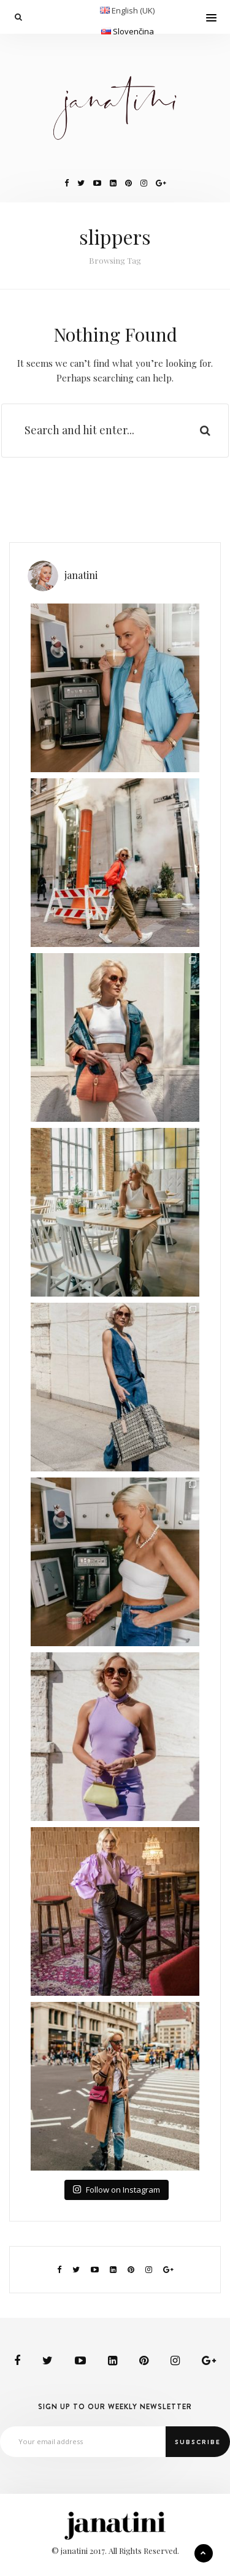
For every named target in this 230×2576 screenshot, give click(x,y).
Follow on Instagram (116, 2189)
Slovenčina (133, 31)
